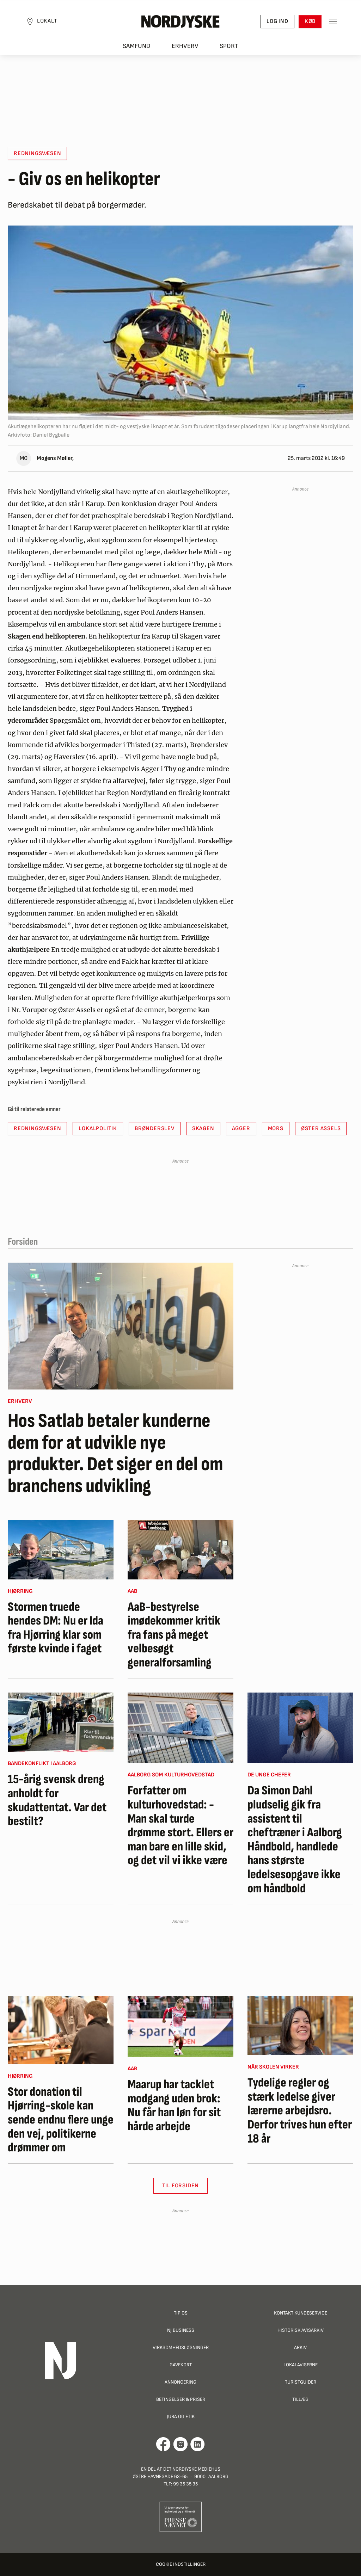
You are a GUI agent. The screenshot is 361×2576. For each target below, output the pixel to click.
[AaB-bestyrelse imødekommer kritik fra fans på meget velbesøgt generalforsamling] (180, 1549)
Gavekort (181, 2365)
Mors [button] (275, 1128)
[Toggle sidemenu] (333, 21)
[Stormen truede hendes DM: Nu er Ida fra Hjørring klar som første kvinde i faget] (61, 1549)
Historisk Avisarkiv (300, 2330)
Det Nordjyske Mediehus (191, 2469)
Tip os (181, 2313)
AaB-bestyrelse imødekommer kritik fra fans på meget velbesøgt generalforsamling (174, 1635)
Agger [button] (241, 1128)
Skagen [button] (203, 1128)
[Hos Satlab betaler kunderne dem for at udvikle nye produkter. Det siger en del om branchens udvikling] (120, 1326)
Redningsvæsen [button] (37, 153)
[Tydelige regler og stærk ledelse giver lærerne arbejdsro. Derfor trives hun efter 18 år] (300, 2025)
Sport (229, 46)
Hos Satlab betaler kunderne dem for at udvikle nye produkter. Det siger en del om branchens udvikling (115, 1453)
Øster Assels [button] (321, 1128)
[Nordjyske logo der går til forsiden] (180, 21)
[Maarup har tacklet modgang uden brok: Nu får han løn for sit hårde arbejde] (180, 2026)
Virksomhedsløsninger (181, 2347)
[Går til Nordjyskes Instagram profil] (180, 2444)
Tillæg (300, 2399)
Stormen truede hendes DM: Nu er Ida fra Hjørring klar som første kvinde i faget (55, 1628)
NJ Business (180, 2330)
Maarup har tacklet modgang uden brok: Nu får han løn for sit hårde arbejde (174, 2105)
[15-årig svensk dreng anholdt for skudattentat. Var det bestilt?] (61, 1722)
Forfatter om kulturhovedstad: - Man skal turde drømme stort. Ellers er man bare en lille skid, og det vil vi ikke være (180, 1826)
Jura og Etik (181, 2417)
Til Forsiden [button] (180, 2185)
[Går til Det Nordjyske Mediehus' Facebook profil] (163, 2444)
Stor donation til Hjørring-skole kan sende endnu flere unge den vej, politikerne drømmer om (61, 2120)
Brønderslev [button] (155, 1128)
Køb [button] (310, 21)
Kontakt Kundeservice (300, 2313)
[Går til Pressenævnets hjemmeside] (180, 2516)
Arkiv (300, 2347)
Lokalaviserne (300, 2365)
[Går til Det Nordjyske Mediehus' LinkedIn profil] (197, 2444)
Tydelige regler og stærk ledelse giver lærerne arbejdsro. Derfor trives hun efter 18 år (299, 2111)
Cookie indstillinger (181, 2564)
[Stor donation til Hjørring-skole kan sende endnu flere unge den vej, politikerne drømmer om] (61, 2030)
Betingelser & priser (180, 2399)
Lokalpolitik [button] (98, 1128)
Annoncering (180, 2382)
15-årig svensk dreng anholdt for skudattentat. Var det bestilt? (57, 1800)
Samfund (137, 46)
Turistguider (300, 2382)
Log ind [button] (277, 21)
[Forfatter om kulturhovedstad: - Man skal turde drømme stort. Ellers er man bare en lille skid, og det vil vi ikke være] (180, 1728)
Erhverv (185, 46)
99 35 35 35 (185, 2484)
